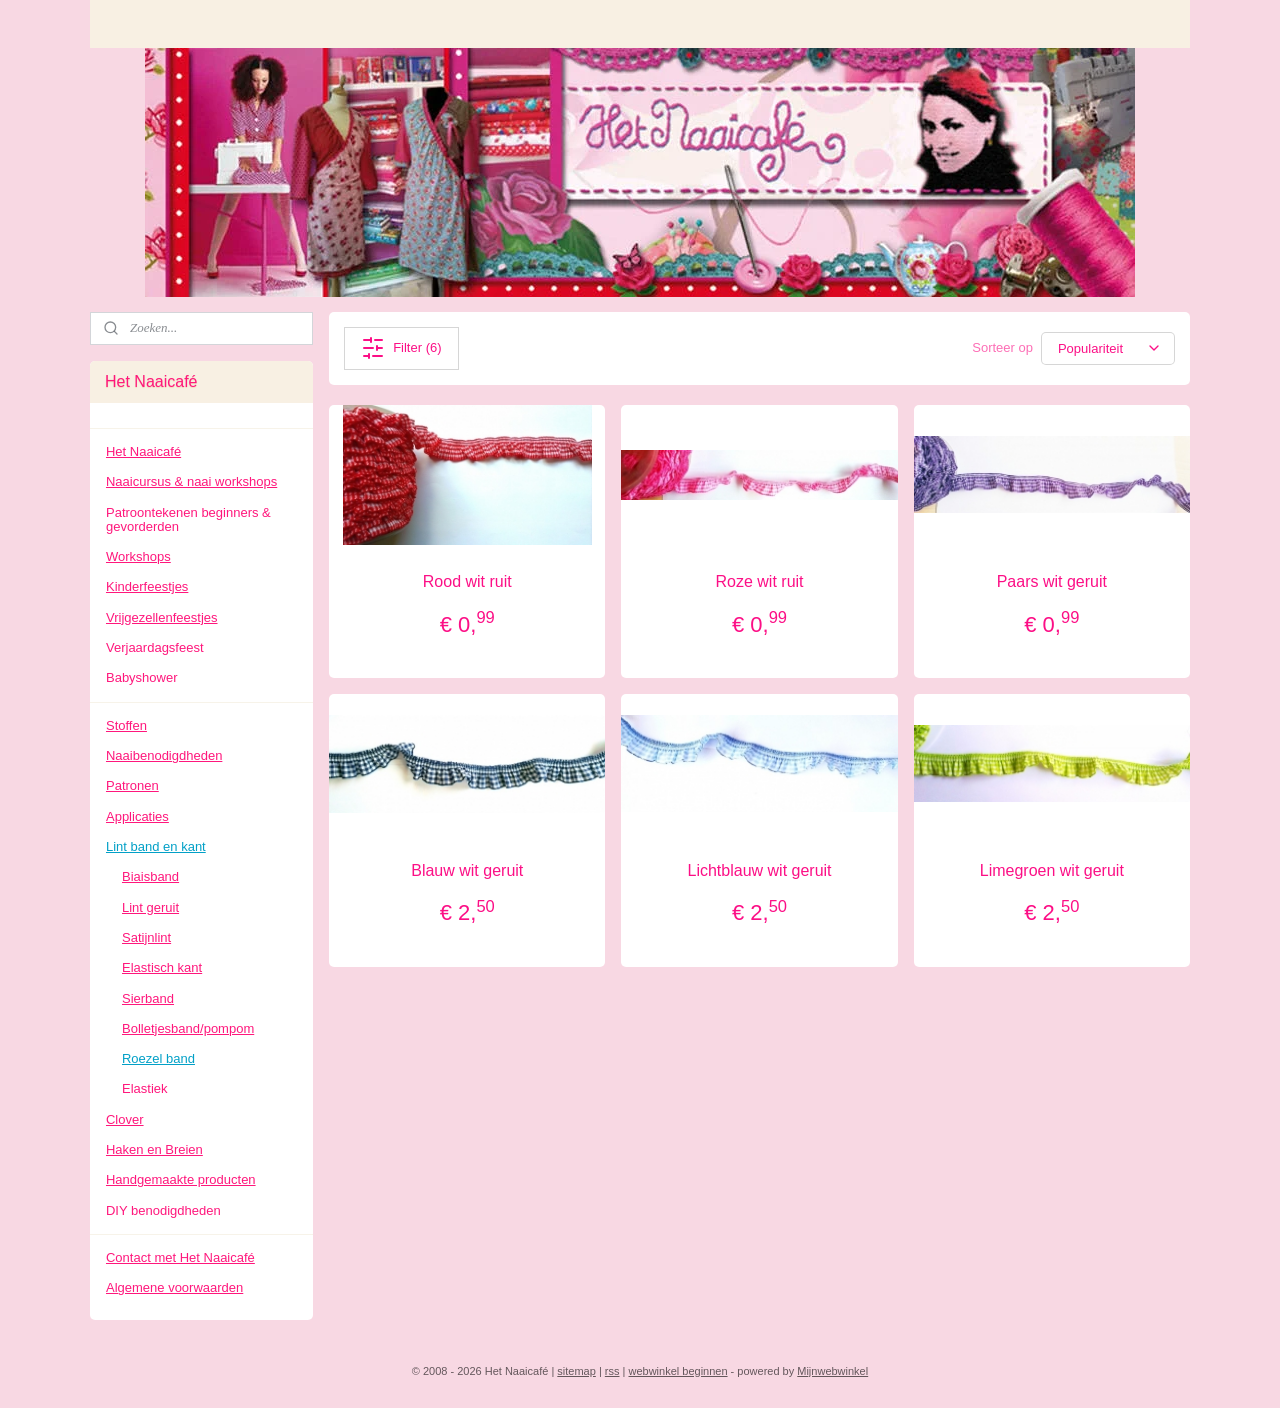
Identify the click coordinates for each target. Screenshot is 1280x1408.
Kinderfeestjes (147, 586)
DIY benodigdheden (163, 1210)
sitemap (576, 1371)
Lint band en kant (156, 846)
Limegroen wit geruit (1052, 870)
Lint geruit (150, 907)
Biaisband (150, 876)
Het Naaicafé (143, 451)
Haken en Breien (154, 1149)
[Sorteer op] (1108, 348)
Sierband (148, 998)
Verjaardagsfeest (155, 647)
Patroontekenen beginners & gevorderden (188, 519)
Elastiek (145, 1088)
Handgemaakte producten (181, 1179)
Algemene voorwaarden (174, 1287)
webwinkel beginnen (677, 1371)
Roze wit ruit (760, 581)
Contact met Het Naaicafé (180, 1257)
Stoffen (126, 725)
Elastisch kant (162, 967)
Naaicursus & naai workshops (191, 481)
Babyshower (142, 677)
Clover (125, 1119)
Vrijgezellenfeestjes (162, 617)
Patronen (132, 785)
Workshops (138, 556)
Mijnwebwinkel (832, 1371)
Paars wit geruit (1052, 581)
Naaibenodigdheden (164, 755)
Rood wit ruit (467, 581)
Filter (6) (401, 348)
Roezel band (158, 1058)
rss (612, 1371)
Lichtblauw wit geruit (760, 870)
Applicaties (137, 816)
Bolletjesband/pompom (188, 1028)
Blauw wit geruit (467, 870)
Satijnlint (146, 937)
